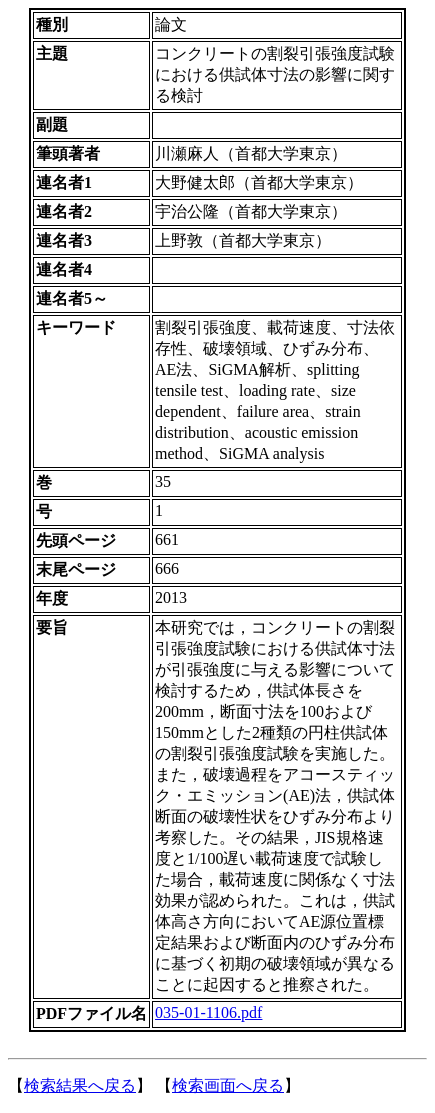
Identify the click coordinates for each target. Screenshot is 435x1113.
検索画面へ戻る (228, 1085)
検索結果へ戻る (80, 1085)
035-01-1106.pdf (208, 1012)
